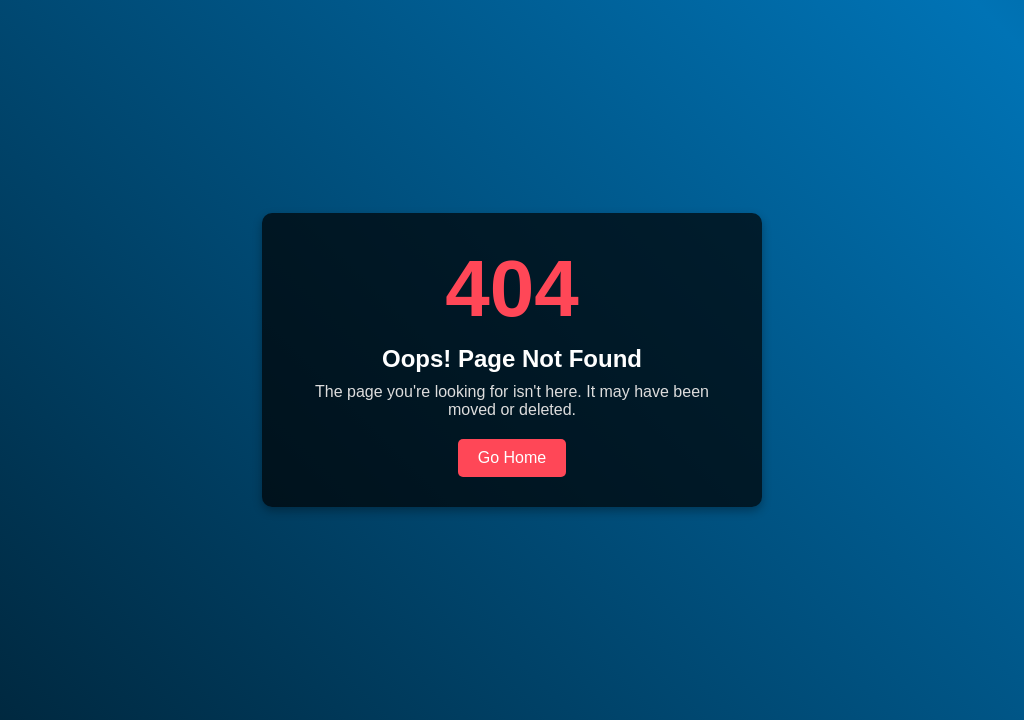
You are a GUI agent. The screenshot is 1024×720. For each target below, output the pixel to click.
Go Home (512, 457)
